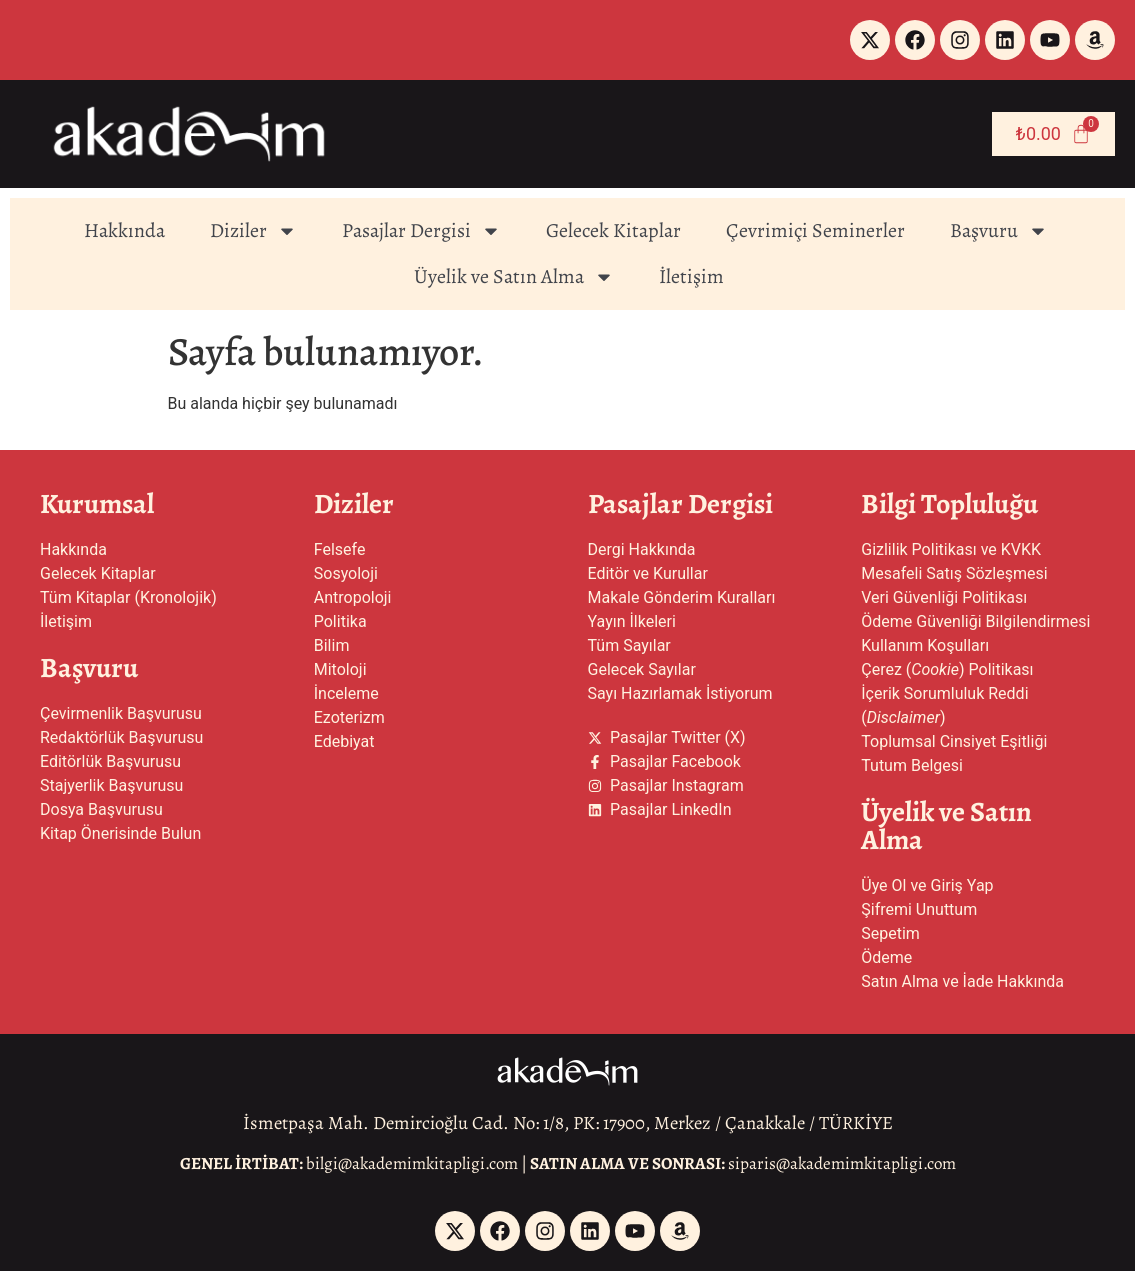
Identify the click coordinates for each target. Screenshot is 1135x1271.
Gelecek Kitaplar (613, 230)
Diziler (253, 231)
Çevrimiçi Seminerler (815, 230)
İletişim (691, 276)
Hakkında (124, 230)
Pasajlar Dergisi (421, 231)
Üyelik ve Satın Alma (514, 277)
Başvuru (999, 231)
